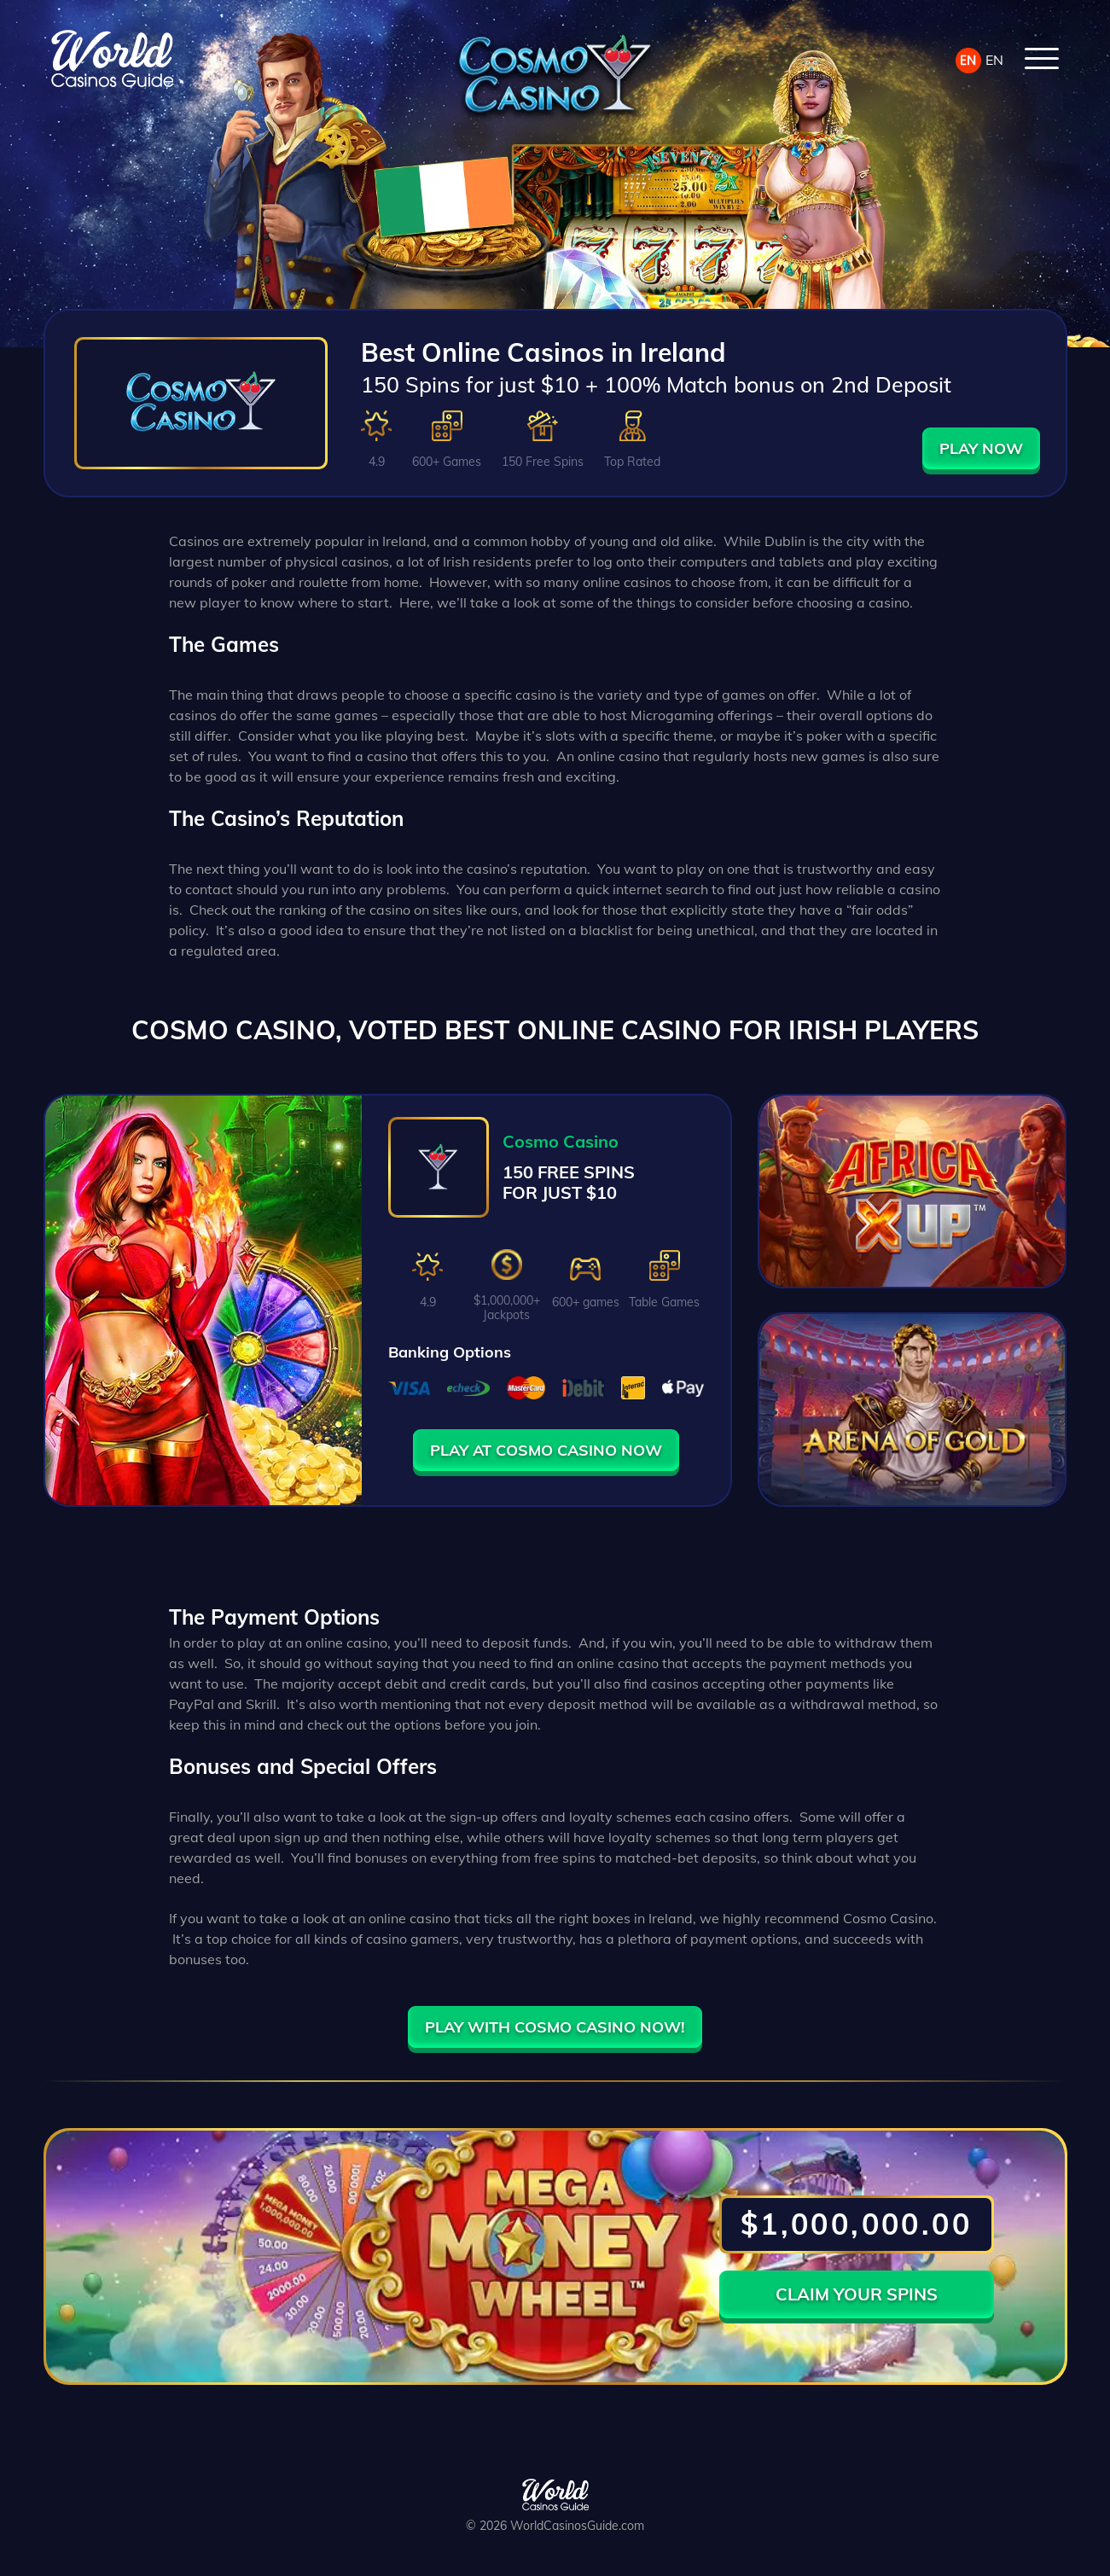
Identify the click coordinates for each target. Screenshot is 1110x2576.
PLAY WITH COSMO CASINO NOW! (555, 2027)
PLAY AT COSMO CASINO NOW (546, 1450)
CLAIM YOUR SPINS (857, 2294)
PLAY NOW (981, 448)
